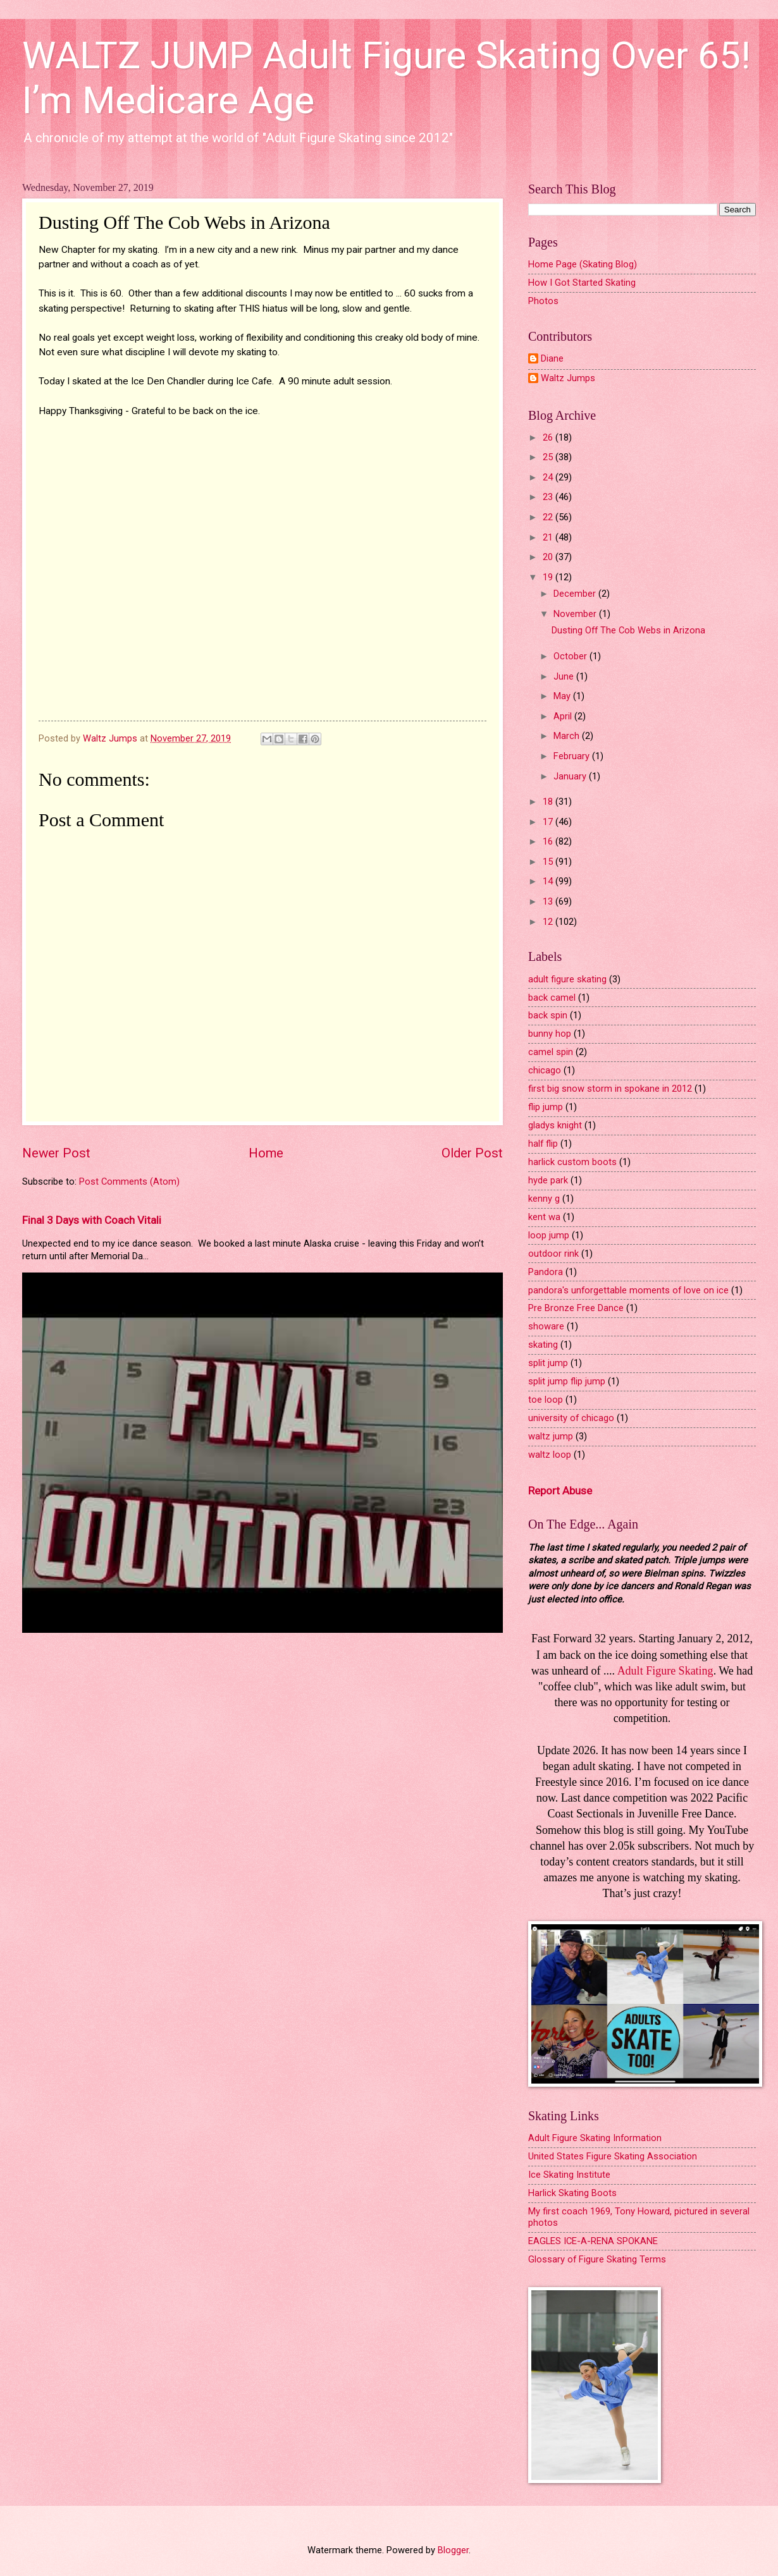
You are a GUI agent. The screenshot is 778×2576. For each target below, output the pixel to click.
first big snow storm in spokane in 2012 (610, 1088)
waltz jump (550, 1436)
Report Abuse (560, 1490)
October (571, 656)
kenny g (544, 1198)
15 (549, 861)
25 (549, 457)
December (575, 593)
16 (549, 841)
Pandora (545, 1272)
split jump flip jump (566, 1381)
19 (549, 577)
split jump (548, 1363)
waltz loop (549, 1454)
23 (549, 497)
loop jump (548, 1235)
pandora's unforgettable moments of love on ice (628, 1290)
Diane (552, 358)
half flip (543, 1143)
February (572, 756)
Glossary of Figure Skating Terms (597, 2259)
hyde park (548, 1180)
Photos (543, 301)
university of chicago (571, 1418)
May (563, 696)
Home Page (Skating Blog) (582, 264)
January (571, 776)
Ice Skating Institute (569, 2174)
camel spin (550, 1052)
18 (549, 801)
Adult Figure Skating (665, 1670)
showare (546, 1326)
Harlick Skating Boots (572, 2193)
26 (549, 437)
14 (549, 881)
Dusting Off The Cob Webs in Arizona (628, 630)
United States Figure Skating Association (612, 2156)
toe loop (545, 1399)
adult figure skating (567, 979)
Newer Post (56, 1153)
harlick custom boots (572, 1162)
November (576, 614)
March (567, 736)
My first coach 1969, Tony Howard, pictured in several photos (639, 2217)
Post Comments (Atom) (129, 1181)
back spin (547, 1015)
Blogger (453, 2550)
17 (549, 821)
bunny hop (549, 1033)
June (564, 676)
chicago (544, 1070)
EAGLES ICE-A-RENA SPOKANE (593, 2241)
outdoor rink (553, 1253)
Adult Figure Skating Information (595, 2138)
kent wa (544, 1217)
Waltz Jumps (568, 378)
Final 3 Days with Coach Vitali (91, 1220)
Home (266, 1153)
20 (549, 557)
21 (549, 537)
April (563, 716)
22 (549, 517)
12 (549, 921)
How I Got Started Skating (582, 282)
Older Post (472, 1153)
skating (543, 1344)
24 (549, 477)
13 (549, 901)
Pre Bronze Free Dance (576, 1308)
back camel (552, 997)
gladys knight (555, 1125)
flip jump (545, 1107)
